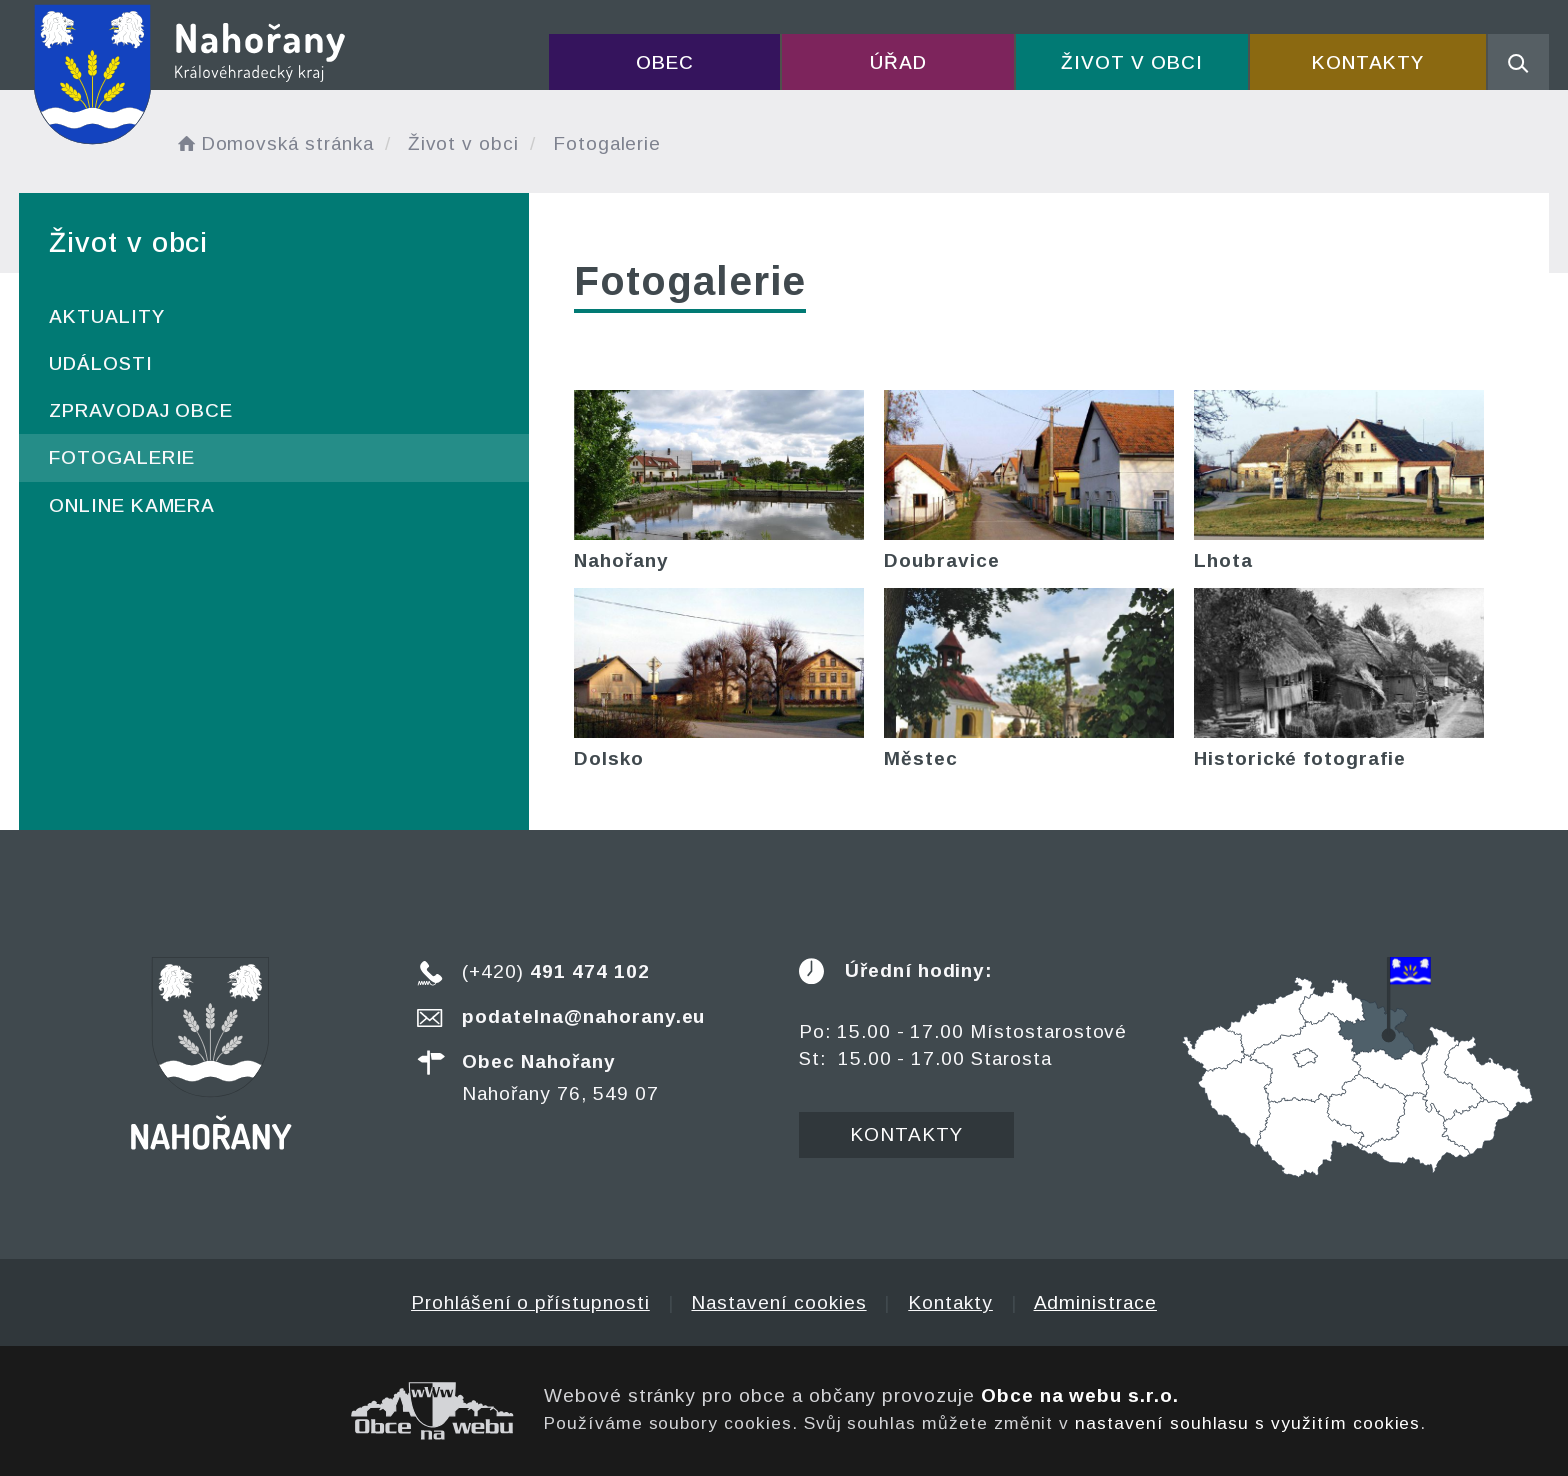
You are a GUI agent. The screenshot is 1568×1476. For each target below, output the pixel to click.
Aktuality (107, 316)
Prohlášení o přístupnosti (530, 1302)
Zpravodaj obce (141, 410)
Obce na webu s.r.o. (1080, 1395)
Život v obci (1131, 62)
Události (101, 363)
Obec (665, 62)
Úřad (898, 62)
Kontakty (1368, 62)
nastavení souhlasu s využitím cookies (1247, 1423)
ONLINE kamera (132, 505)
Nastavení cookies (778, 1302)
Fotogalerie (122, 457)
